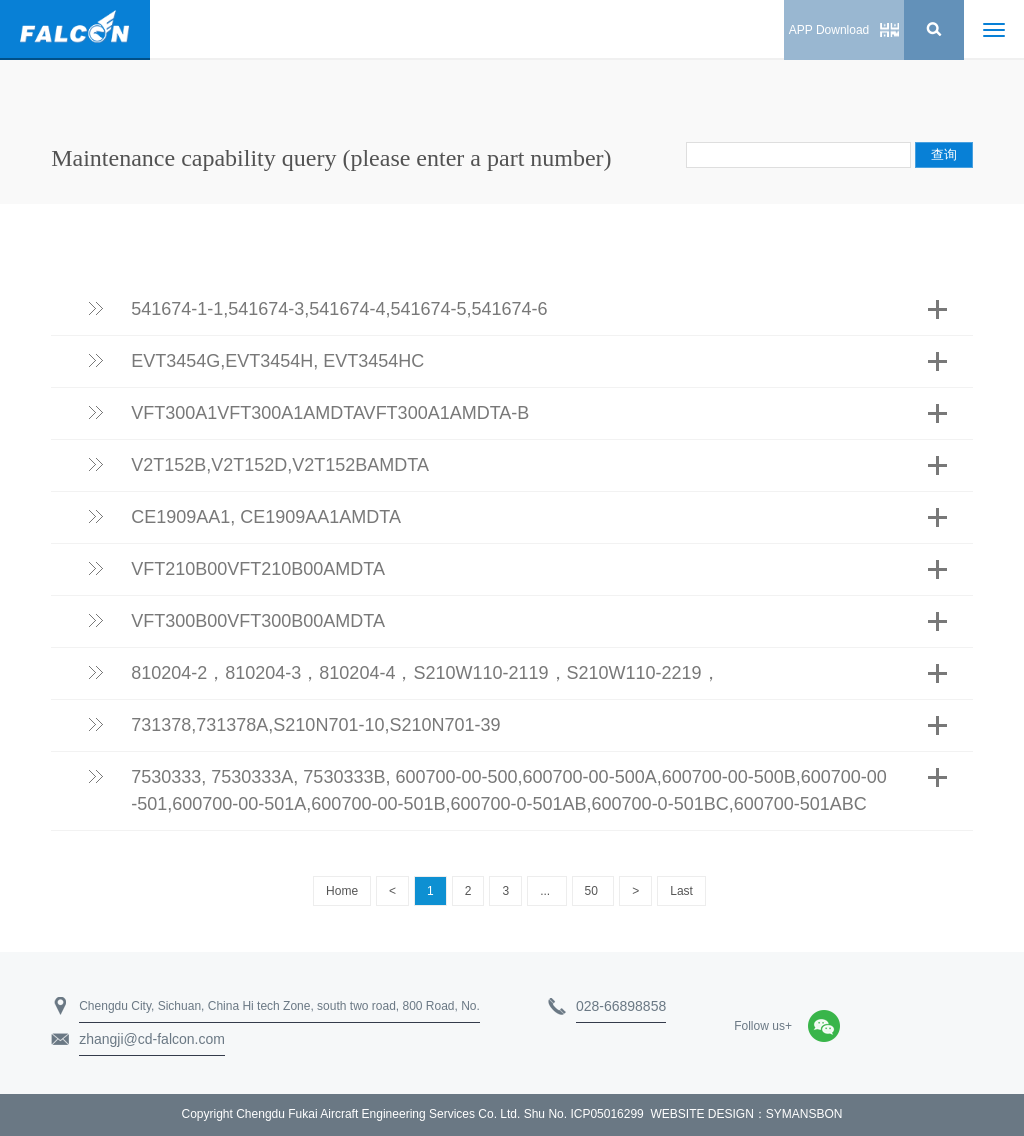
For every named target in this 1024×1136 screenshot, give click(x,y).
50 (593, 891)
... (546, 891)
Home (342, 891)
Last (681, 891)
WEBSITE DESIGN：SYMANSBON (746, 1114)
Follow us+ (763, 1026)
